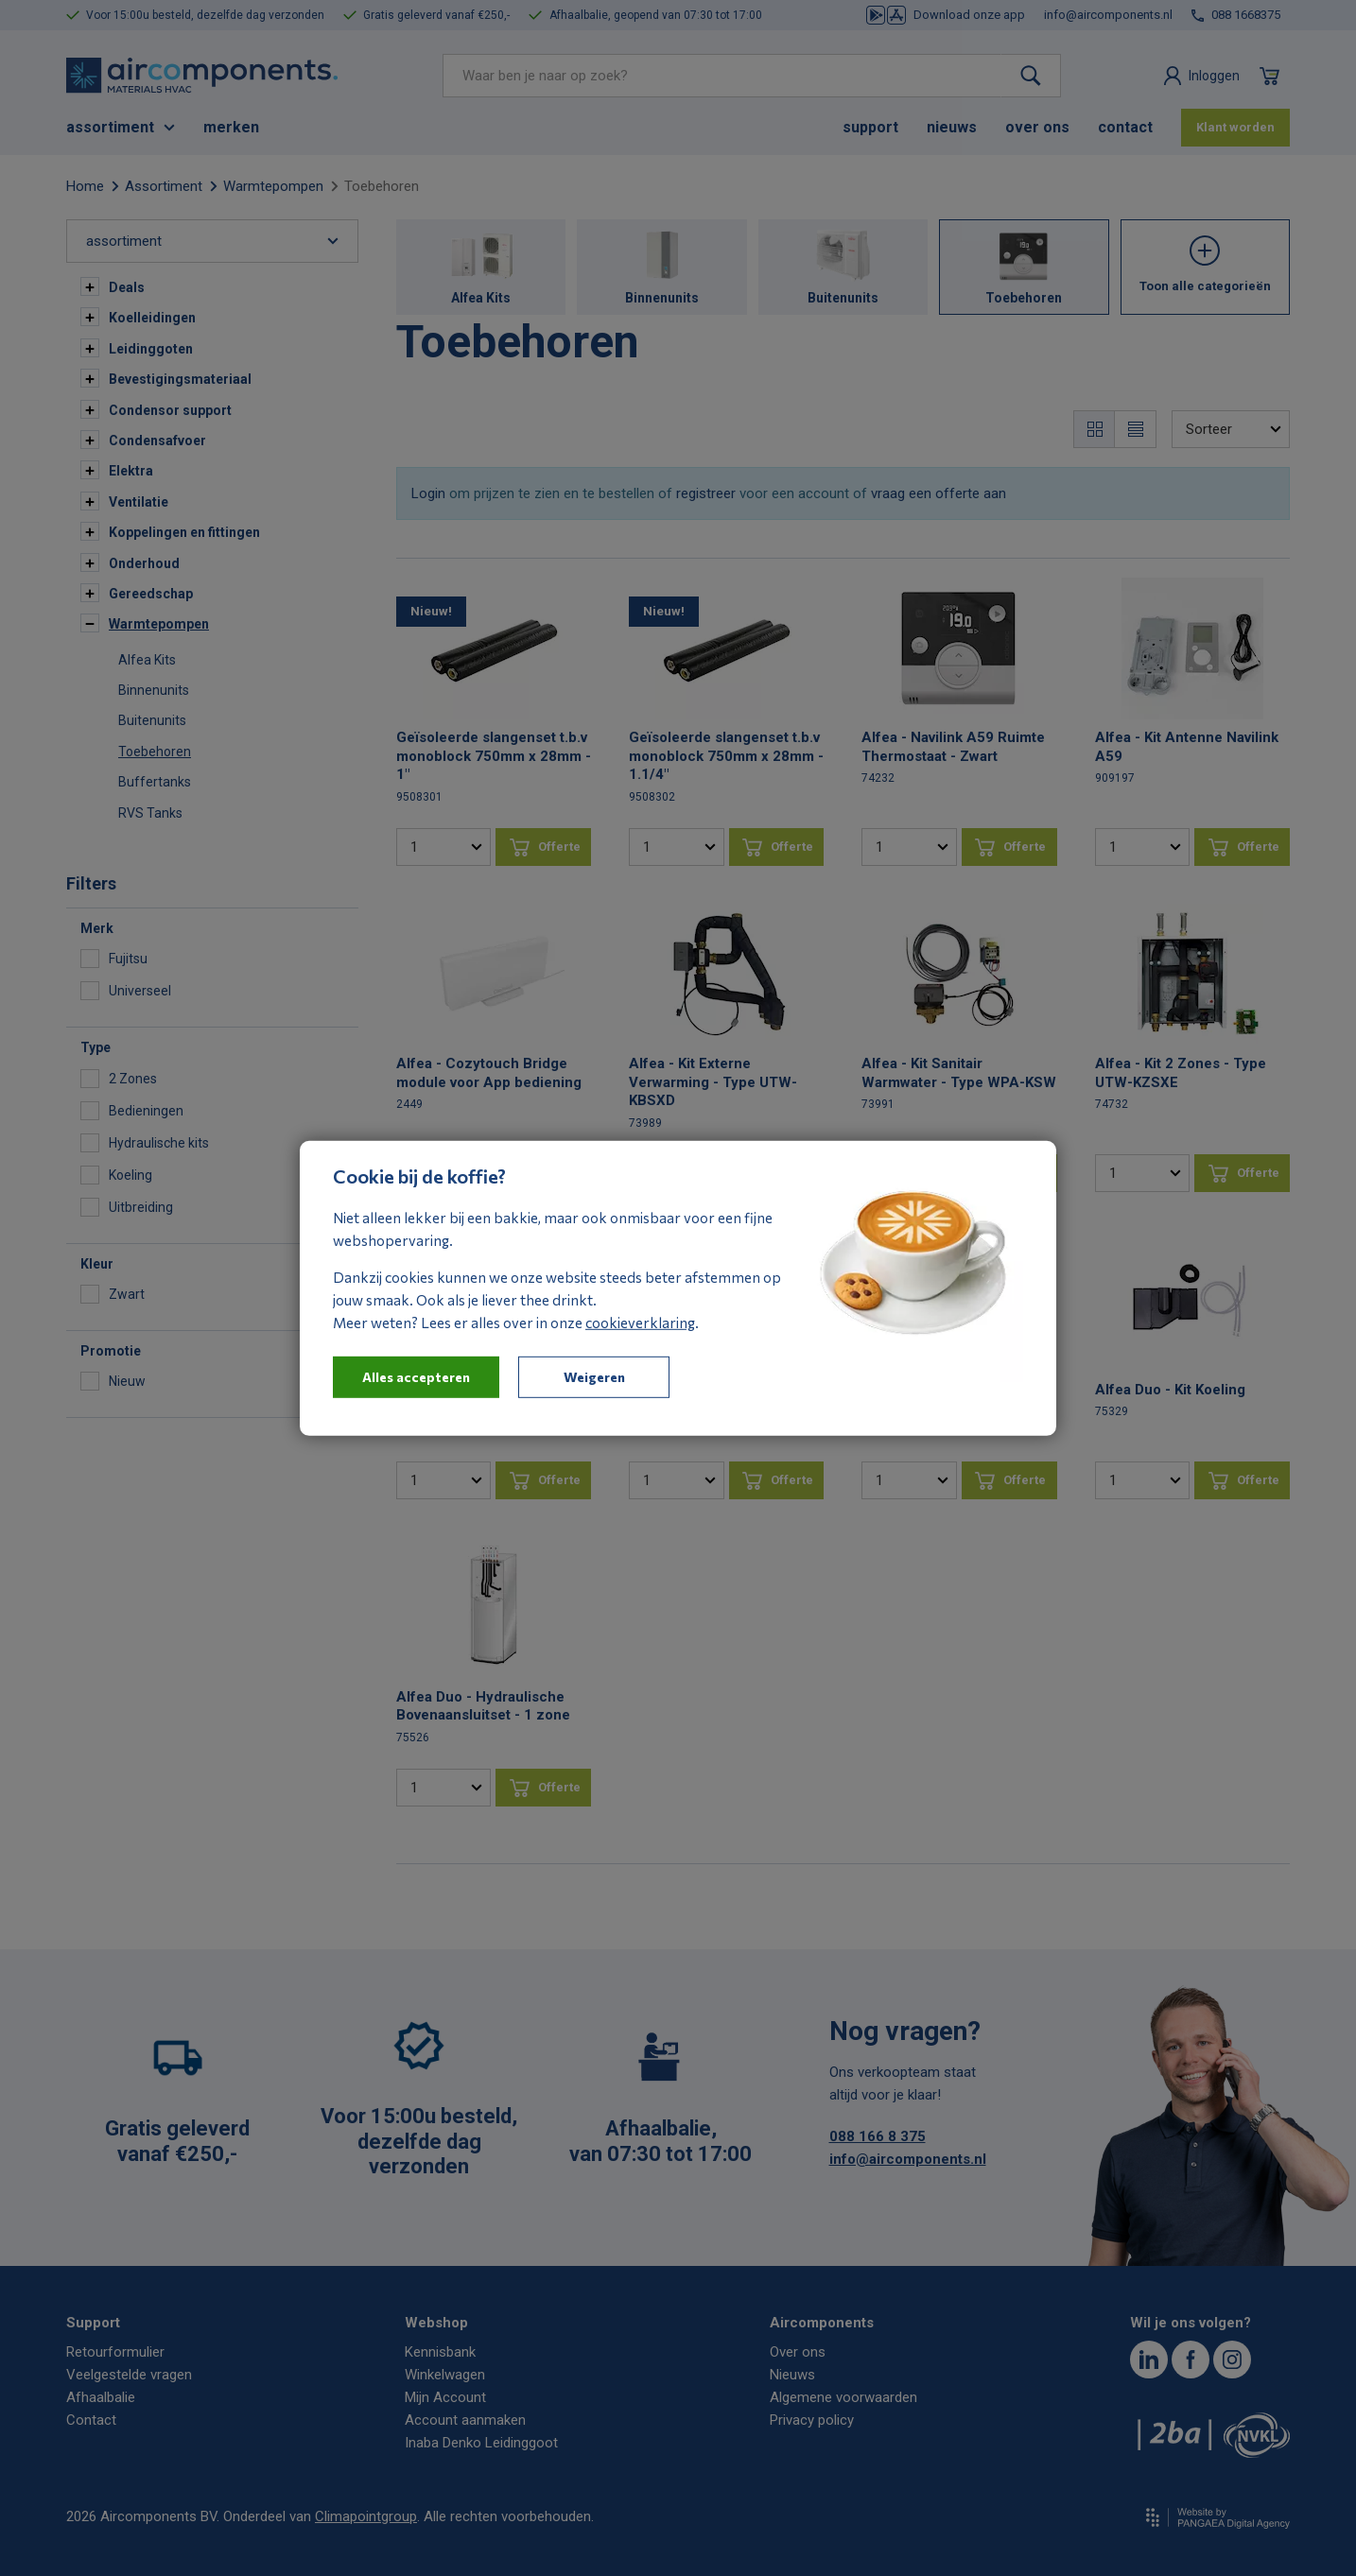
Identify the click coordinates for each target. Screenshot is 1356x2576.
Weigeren (594, 1376)
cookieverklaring (640, 1321)
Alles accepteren (416, 1376)
